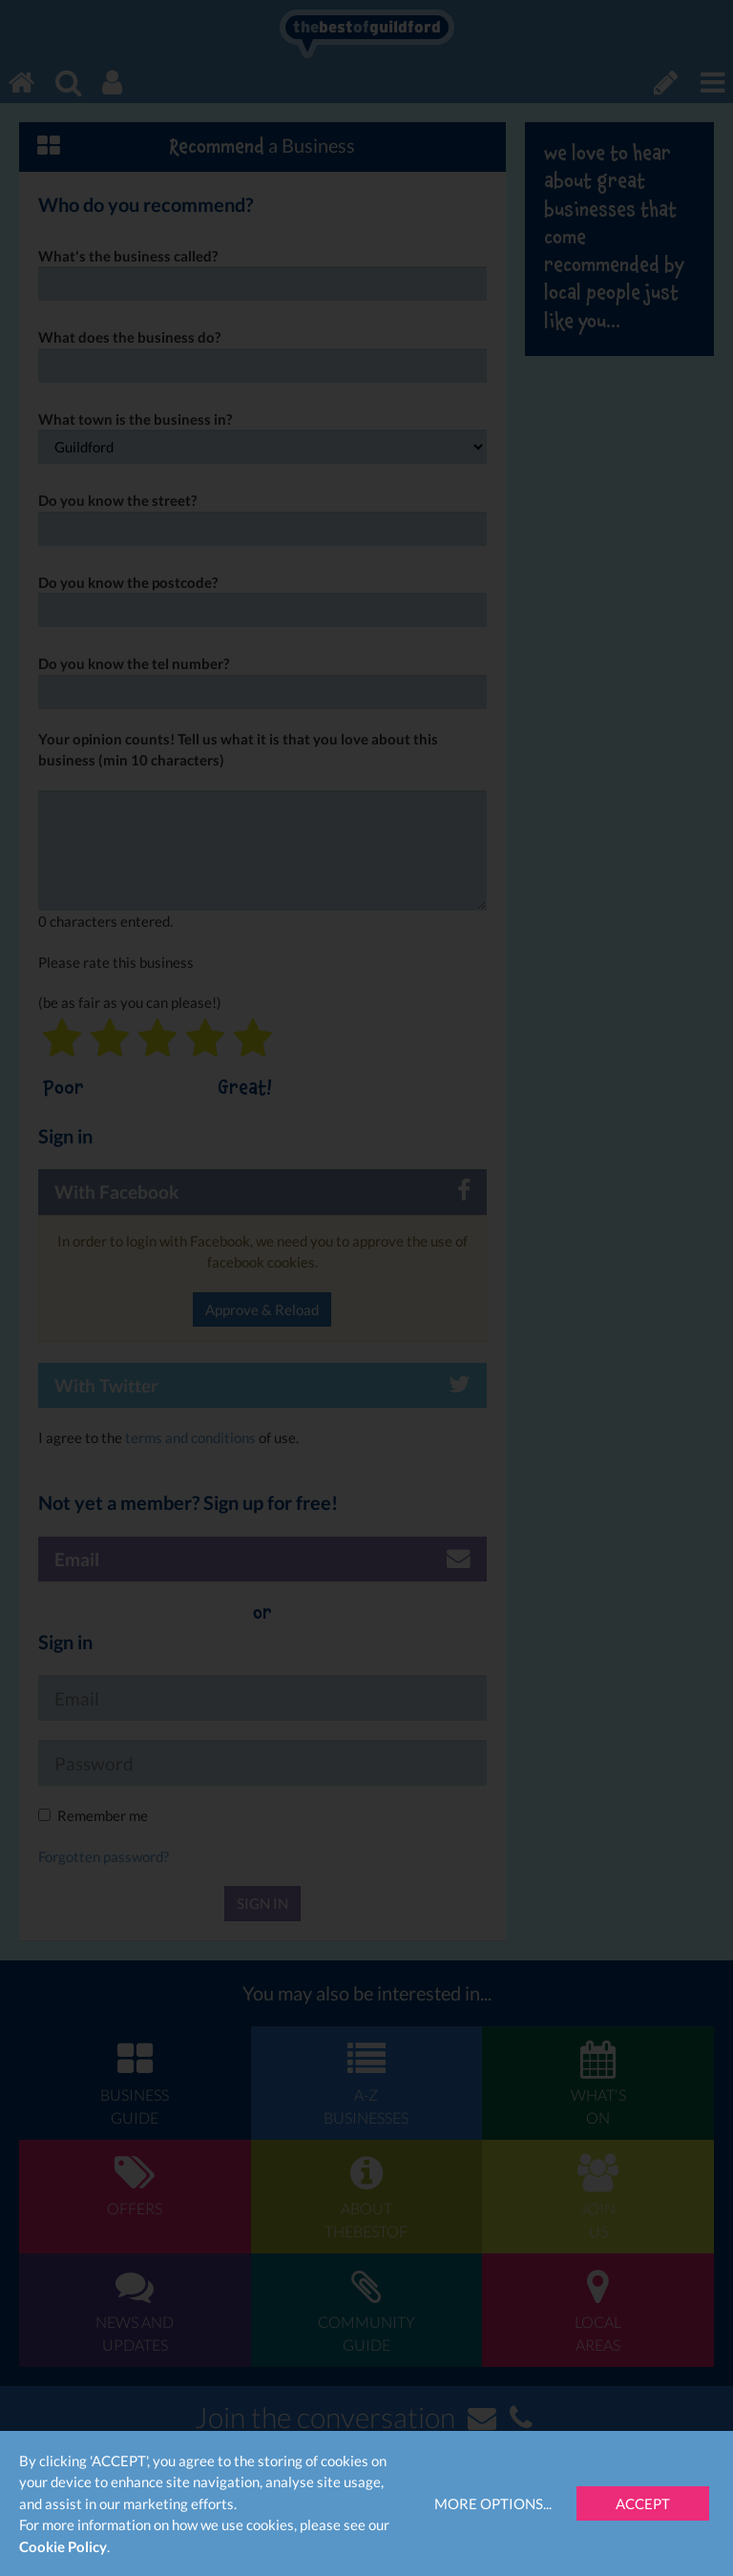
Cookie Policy (63, 2546)
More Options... (493, 2503)
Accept (643, 2503)
